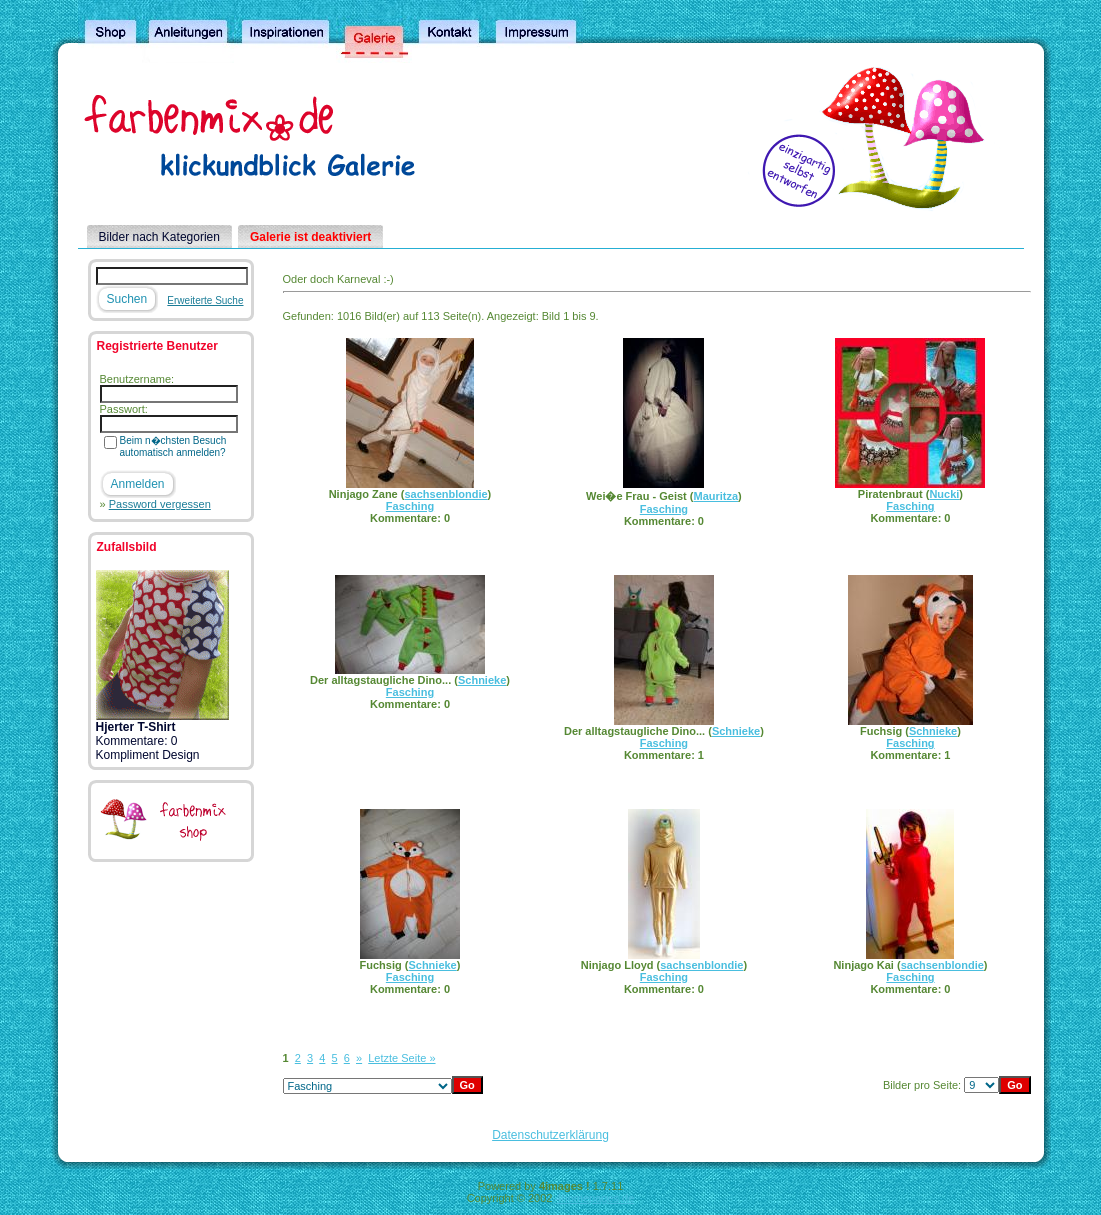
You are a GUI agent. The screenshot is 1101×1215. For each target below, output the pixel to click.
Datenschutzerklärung (550, 1135)
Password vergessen (160, 504)
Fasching (410, 506)
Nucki (944, 494)
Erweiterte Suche (205, 300)
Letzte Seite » (401, 1058)
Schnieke (482, 680)
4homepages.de (594, 1198)
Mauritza (715, 496)
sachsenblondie (445, 494)
